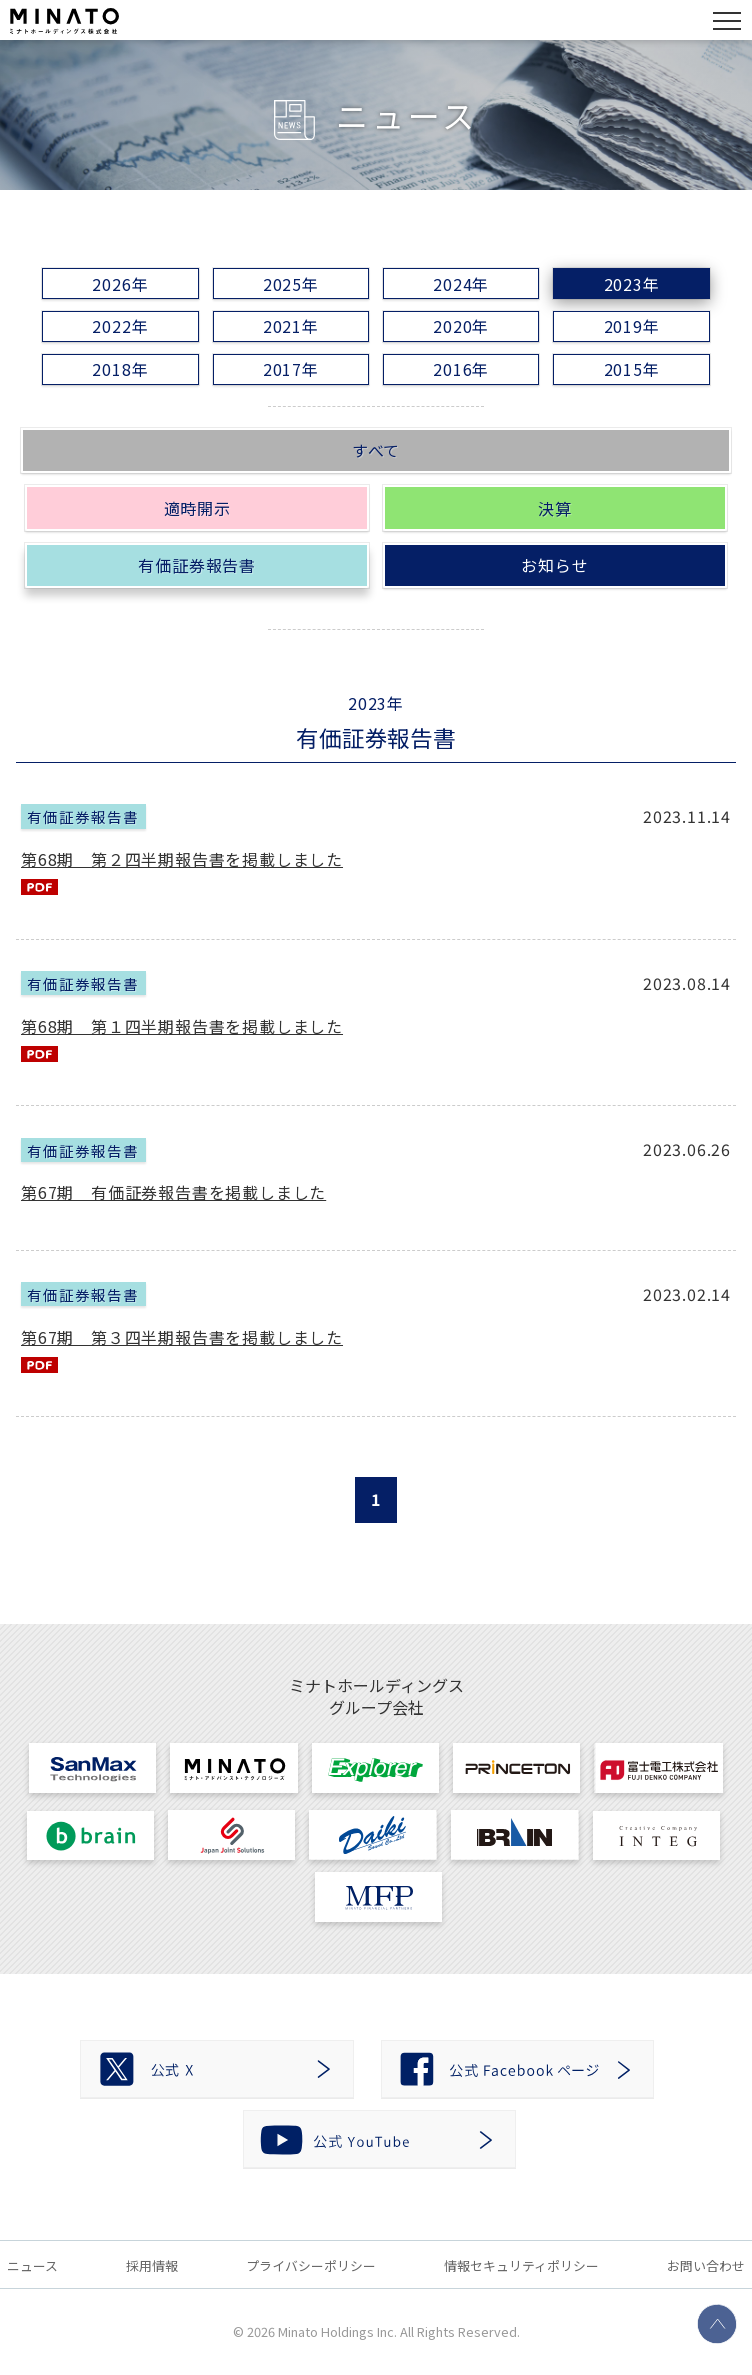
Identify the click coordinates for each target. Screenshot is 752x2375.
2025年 (291, 284)
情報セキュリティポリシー (521, 2265)
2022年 (120, 326)
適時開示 (197, 508)
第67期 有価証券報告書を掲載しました (173, 1192)
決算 (555, 508)
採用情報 (152, 2265)
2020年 (461, 326)
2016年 (461, 369)
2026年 (120, 284)
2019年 (632, 326)
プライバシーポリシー (311, 2265)
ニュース (32, 2265)
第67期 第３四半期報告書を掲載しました (182, 1337)
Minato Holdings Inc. (337, 2331)
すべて (376, 450)
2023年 (632, 284)
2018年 (120, 369)
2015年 (632, 369)
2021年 (291, 326)
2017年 (291, 369)
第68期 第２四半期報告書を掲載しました (182, 859)
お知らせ (554, 565)
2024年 (461, 284)
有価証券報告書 (197, 565)
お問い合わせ (706, 2265)
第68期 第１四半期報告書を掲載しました (182, 1026)
